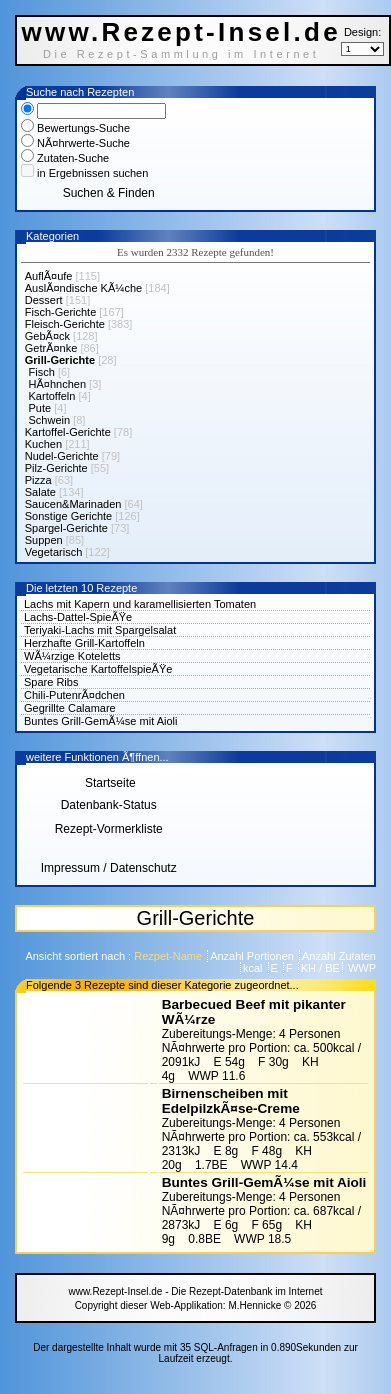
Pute (40, 408)
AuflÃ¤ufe (49, 276)
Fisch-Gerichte (61, 312)
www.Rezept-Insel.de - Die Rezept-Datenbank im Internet (195, 1291)
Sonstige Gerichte (68, 516)
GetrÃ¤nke (51, 348)
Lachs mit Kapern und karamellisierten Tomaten (140, 604)
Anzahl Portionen (253, 956)
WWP (360, 968)
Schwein (50, 420)
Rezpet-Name (169, 956)
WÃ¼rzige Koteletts (72, 656)
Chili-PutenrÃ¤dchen (74, 695)
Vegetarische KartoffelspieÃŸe (98, 669)
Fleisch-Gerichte (65, 324)
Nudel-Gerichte (62, 456)
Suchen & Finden (109, 193)
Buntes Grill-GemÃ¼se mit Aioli (100, 721)
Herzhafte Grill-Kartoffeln (84, 643)
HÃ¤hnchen (58, 384)
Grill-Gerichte (60, 360)
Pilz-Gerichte (56, 468)
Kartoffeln (52, 396)
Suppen (44, 540)
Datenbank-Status (109, 805)
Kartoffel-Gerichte (68, 432)
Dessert (44, 300)
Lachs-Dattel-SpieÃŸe (78, 617)
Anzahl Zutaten (339, 956)
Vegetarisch (53, 552)
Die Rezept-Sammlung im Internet (181, 54)
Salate (40, 492)
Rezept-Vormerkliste (109, 829)
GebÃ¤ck (47, 336)
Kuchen (43, 444)
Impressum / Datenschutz (109, 868)
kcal (254, 968)
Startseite (109, 783)
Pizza (38, 480)
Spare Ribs (51, 682)
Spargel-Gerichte (66, 528)
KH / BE (320, 968)
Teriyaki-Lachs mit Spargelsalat (100, 630)
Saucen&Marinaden (73, 504)
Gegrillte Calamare (70, 708)
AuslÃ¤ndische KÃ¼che (83, 288)
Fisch (42, 372)
